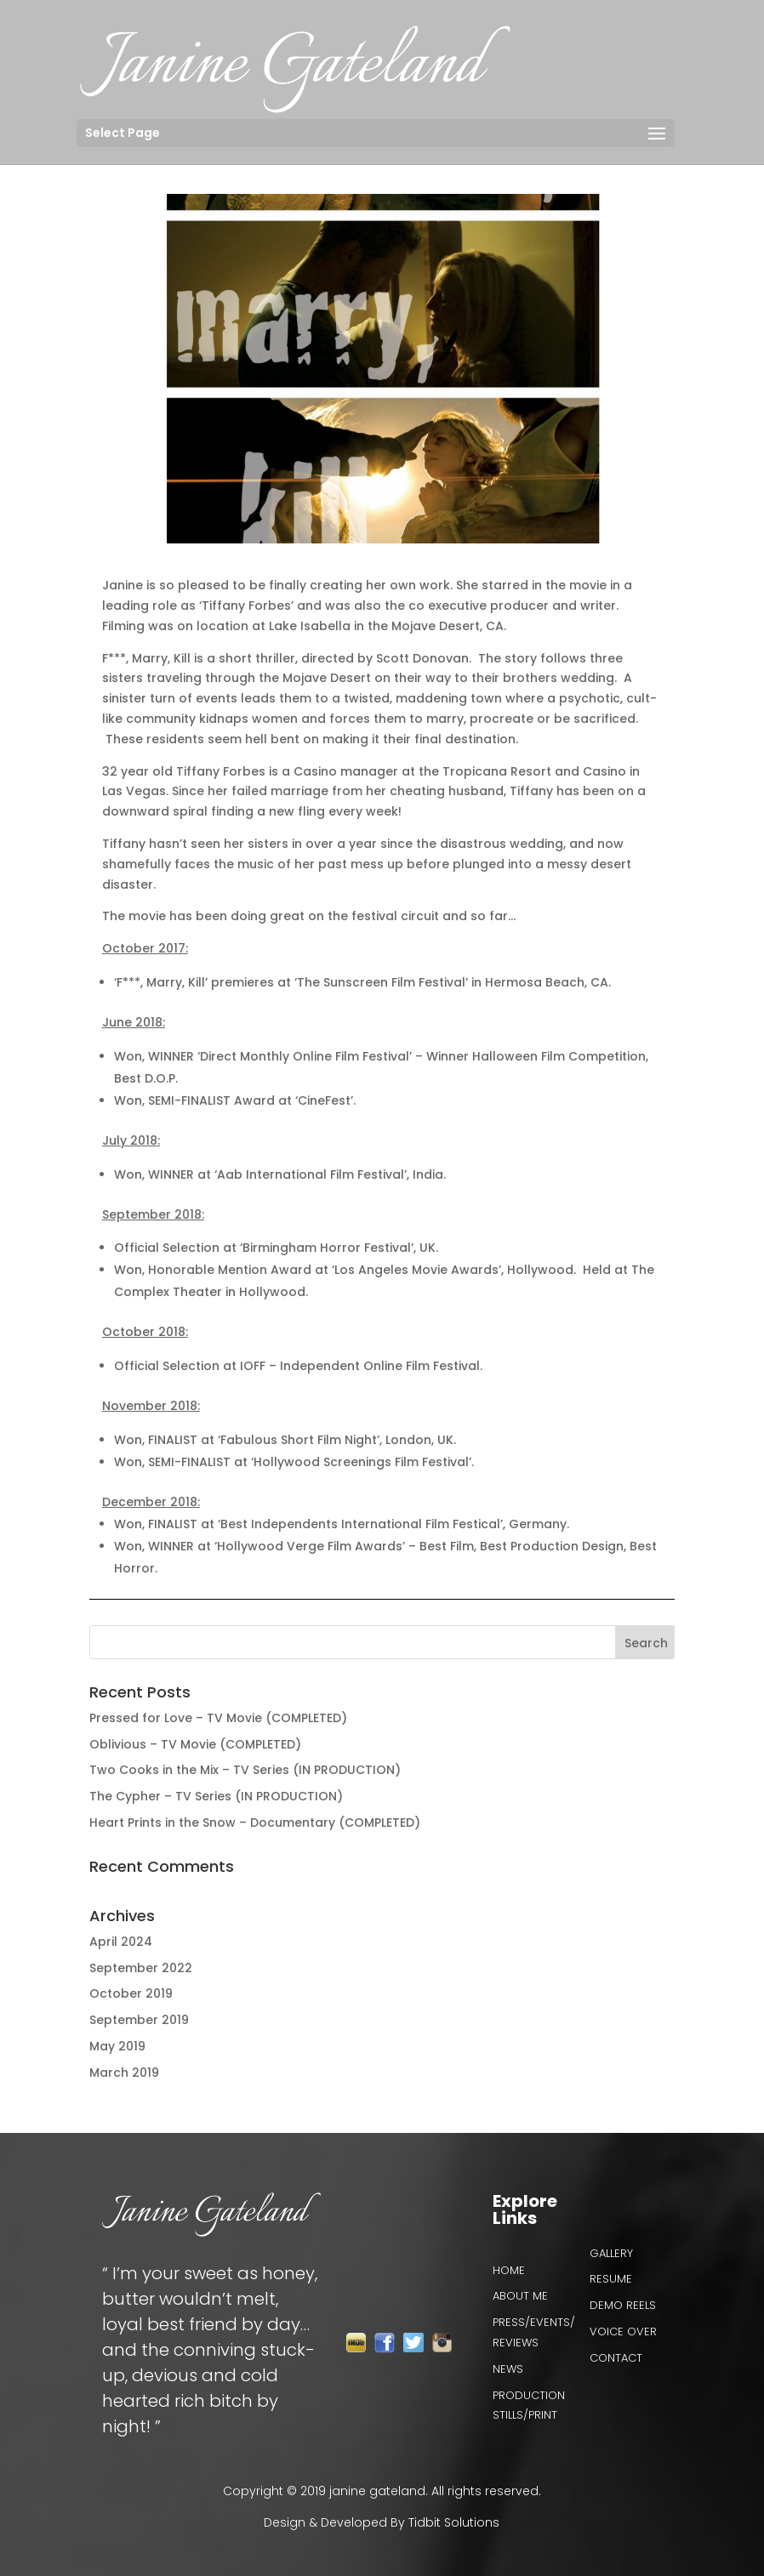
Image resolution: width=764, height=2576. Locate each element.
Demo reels (623, 2305)
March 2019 (124, 2072)
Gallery (611, 2253)
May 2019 (117, 2046)
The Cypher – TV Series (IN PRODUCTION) (216, 1796)
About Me (520, 2296)
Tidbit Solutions (453, 2522)
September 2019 (139, 2019)
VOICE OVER (623, 2331)
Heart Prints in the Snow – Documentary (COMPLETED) (254, 1822)
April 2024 (120, 1941)
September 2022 (140, 1967)
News (508, 2369)
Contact (616, 2358)
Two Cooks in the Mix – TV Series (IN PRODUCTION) (245, 1769)
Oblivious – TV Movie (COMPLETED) (195, 1744)
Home (509, 2270)
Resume (611, 2279)
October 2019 (131, 1993)
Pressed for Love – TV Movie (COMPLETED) (218, 1717)
